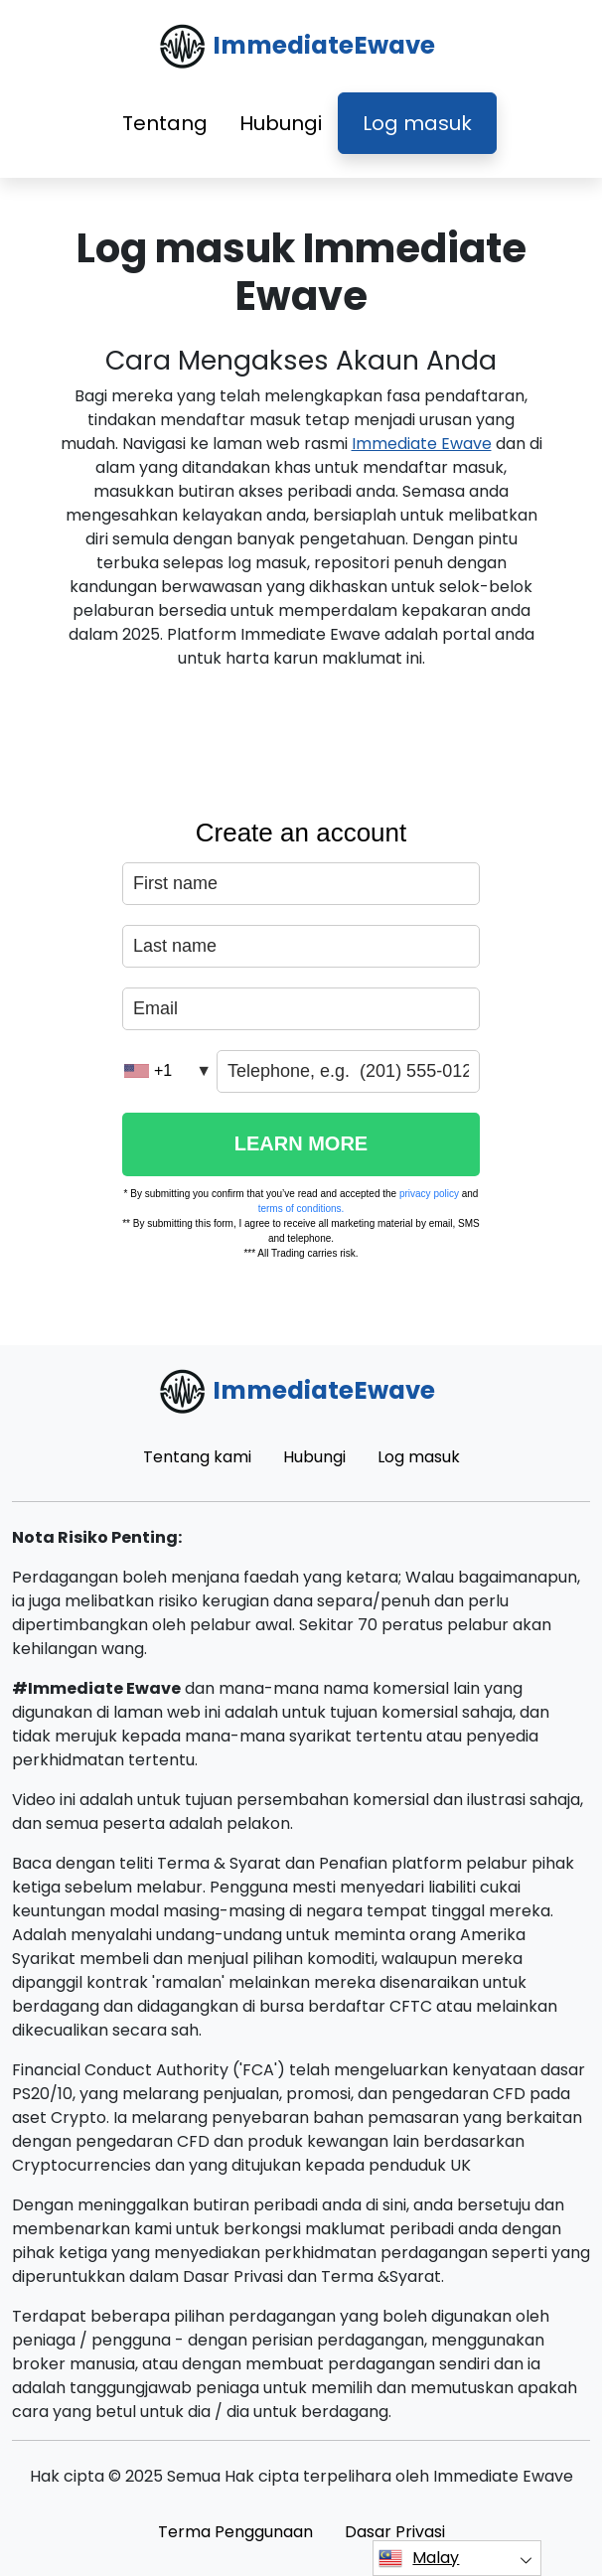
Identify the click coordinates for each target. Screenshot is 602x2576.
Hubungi (280, 123)
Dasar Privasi (395, 2531)
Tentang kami (197, 1456)
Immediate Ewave (422, 443)
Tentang (165, 123)
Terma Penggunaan (235, 2531)
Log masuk (417, 123)
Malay (418, 2558)
